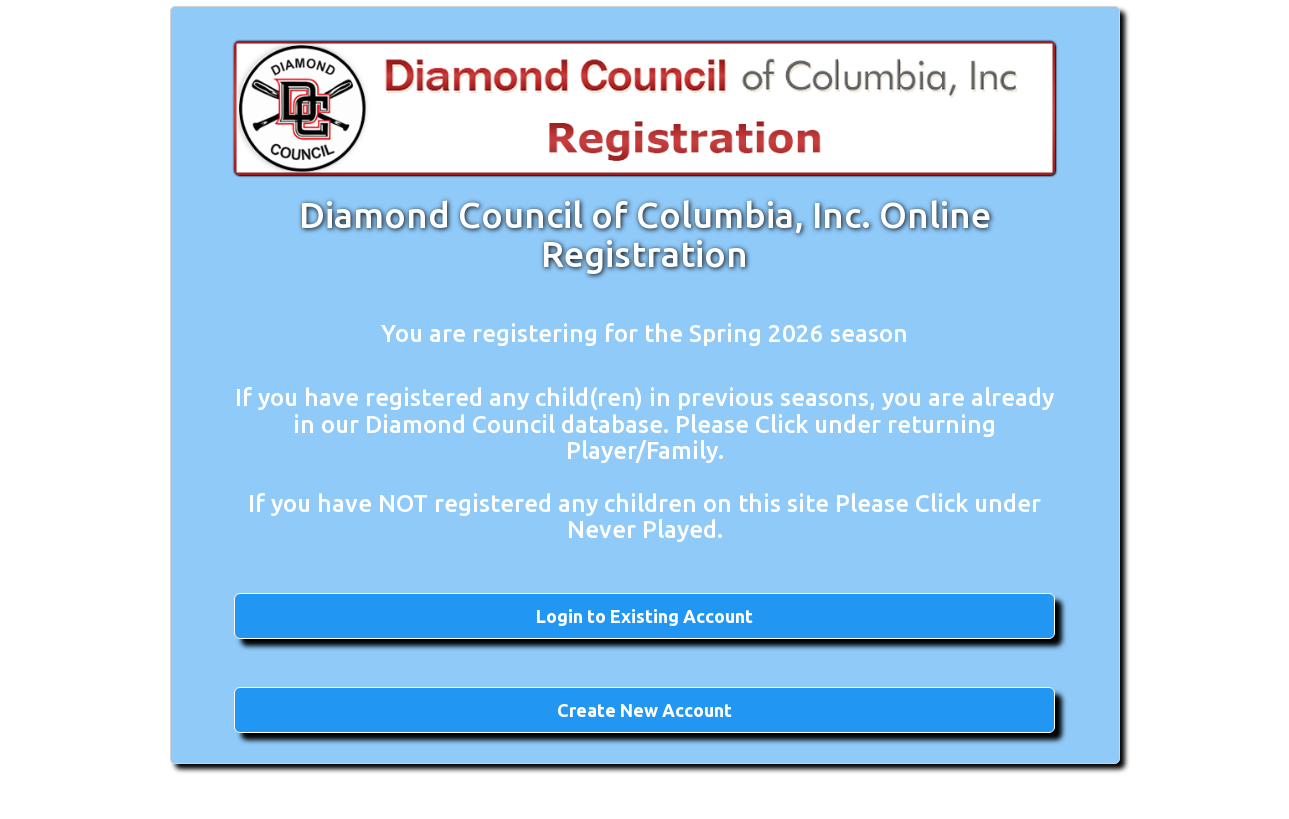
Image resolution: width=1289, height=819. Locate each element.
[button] (644, 616)
